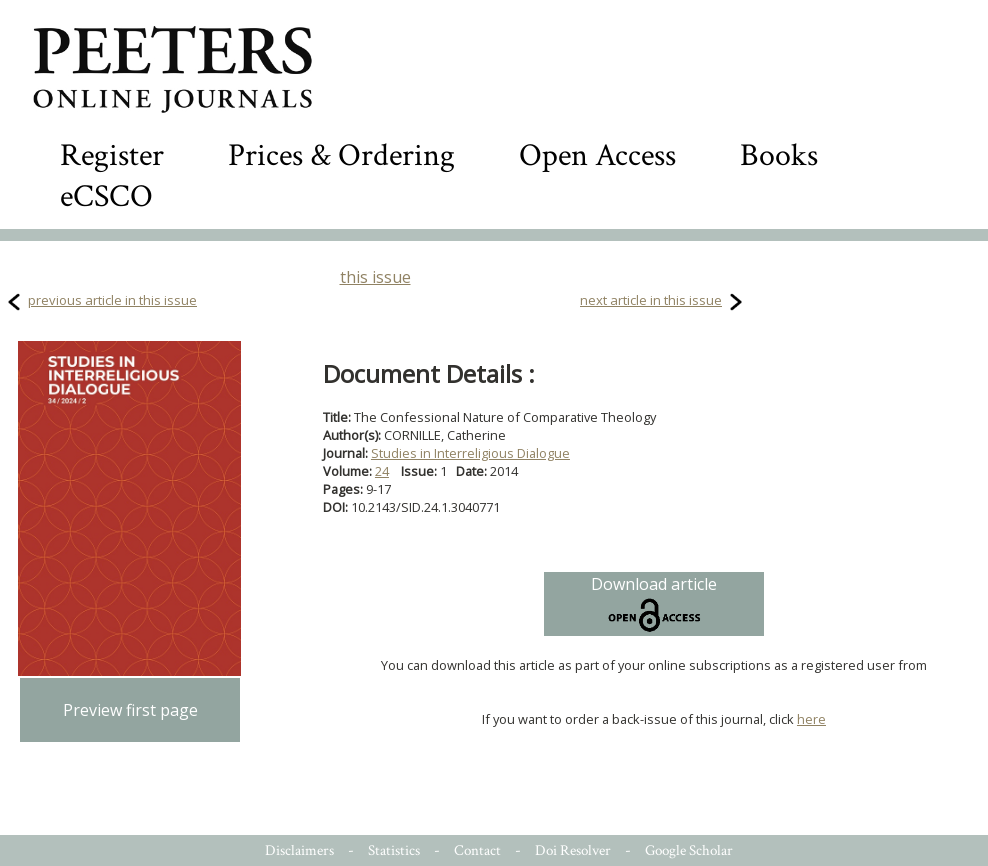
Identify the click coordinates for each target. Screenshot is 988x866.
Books (779, 155)
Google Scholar (689, 850)
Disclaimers (299, 850)
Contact (477, 850)
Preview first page (130, 710)
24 (382, 471)
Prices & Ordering (341, 155)
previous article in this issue (112, 300)
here (811, 719)
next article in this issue (651, 300)
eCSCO (106, 196)
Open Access (597, 155)
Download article (654, 604)
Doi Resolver (573, 850)
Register (112, 155)
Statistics (394, 850)
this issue (375, 277)
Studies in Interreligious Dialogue (470, 453)
